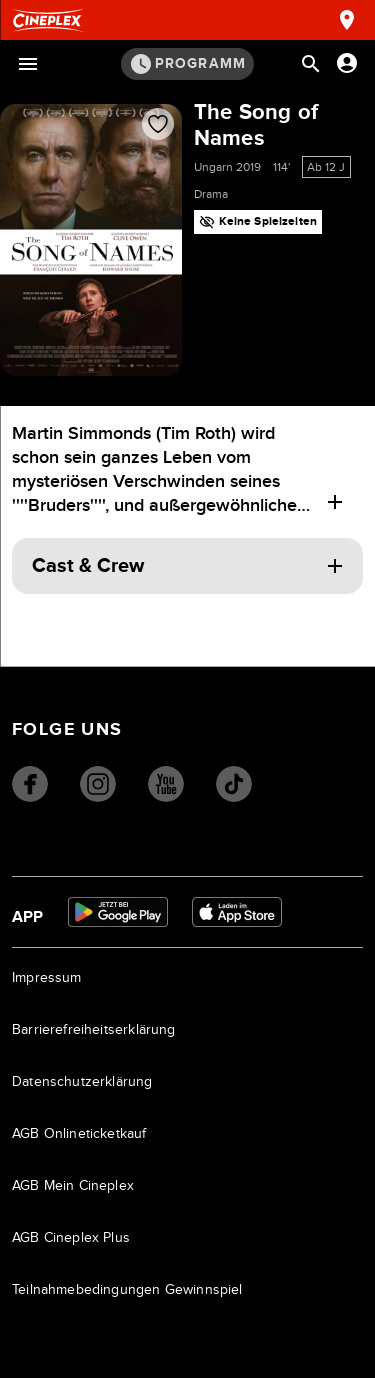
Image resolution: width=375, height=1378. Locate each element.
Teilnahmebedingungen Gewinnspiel (127, 1290)
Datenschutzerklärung (82, 1082)
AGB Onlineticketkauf (79, 1134)
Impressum (47, 978)
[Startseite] (47, 20)
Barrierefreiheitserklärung (94, 1030)
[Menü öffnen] (28, 64)
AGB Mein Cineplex (73, 1186)
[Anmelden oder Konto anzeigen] (347, 63)
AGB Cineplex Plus (71, 1238)
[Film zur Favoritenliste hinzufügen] (158, 124)
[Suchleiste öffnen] (311, 64)
